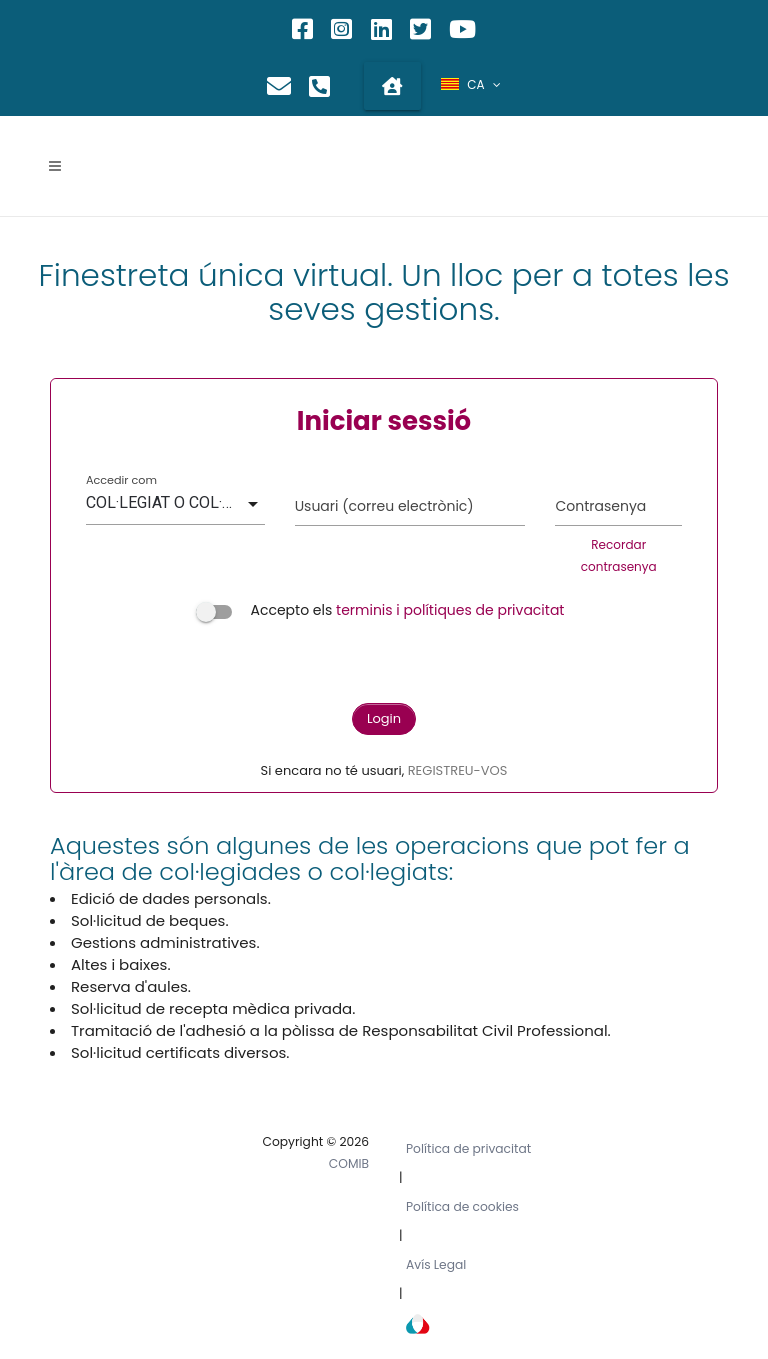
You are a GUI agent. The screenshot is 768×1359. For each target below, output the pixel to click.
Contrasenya (600, 506)
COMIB (349, 1163)
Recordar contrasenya (619, 555)
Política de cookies (462, 1206)
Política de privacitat (468, 1148)
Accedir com (121, 480)
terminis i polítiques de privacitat (450, 610)
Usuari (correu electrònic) (384, 506)
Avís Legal (436, 1264)
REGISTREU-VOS (458, 770)
